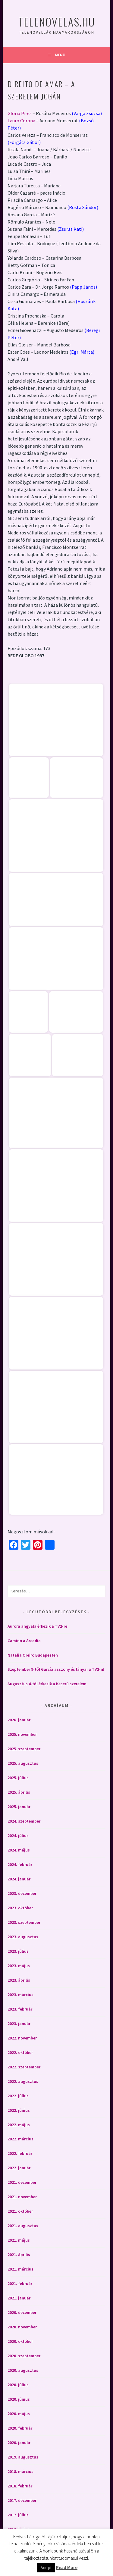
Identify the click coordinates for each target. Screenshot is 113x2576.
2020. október (20, 2341)
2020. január (19, 2442)
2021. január (19, 2298)
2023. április (19, 1980)
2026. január (19, 1720)
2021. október (20, 2211)
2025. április (19, 1792)
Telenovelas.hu (56, 22)
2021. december (22, 2182)
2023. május (19, 1965)
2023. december (22, 1893)
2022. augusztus (23, 2081)
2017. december (22, 2500)
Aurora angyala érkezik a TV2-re (37, 1626)
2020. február (20, 2428)
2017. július (18, 2515)
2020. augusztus (23, 2370)
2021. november (22, 2196)
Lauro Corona (21, 120)
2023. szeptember (24, 1922)
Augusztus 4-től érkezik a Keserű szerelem (47, 1683)
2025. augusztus (23, 1763)
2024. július (18, 1835)
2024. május (19, 1850)
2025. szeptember (24, 1748)
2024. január (19, 1879)
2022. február (20, 2153)
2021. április (19, 2254)
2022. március (20, 2139)
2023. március (20, 1994)
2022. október (20, 2052)
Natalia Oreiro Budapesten (33, 1655)
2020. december (22, 2312)
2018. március (20, 2471)
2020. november (22, 2327)
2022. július (18, 2096)
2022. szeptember (24, 2067)
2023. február (20, 2009)
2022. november (22, 2038)
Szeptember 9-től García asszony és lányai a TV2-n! (56, 1669)
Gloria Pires (20, 113)
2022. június (19, 2110)
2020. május (19, 2413)
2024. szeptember (24, 1821)
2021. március (20, 2269)
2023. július (18, 1951)
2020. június (19, 2399)
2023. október (20, 1908)
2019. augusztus (23, 2457)
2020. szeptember (24, 2355)
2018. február (20, 2486)
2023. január (19, 2023)
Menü (60, 55)
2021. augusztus (23, 2225)
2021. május (19, 2240)
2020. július (18, 2384)
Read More (66, 2567)
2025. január (19, 1806)
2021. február (20, 2283)
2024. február (20, 1864)
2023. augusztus (23, 1936)
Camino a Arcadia (24, 1640)
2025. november (22, 1734)
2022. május (19, 2124)
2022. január (19, 2168)
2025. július (18, 1777)
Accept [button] (46, 2567)
